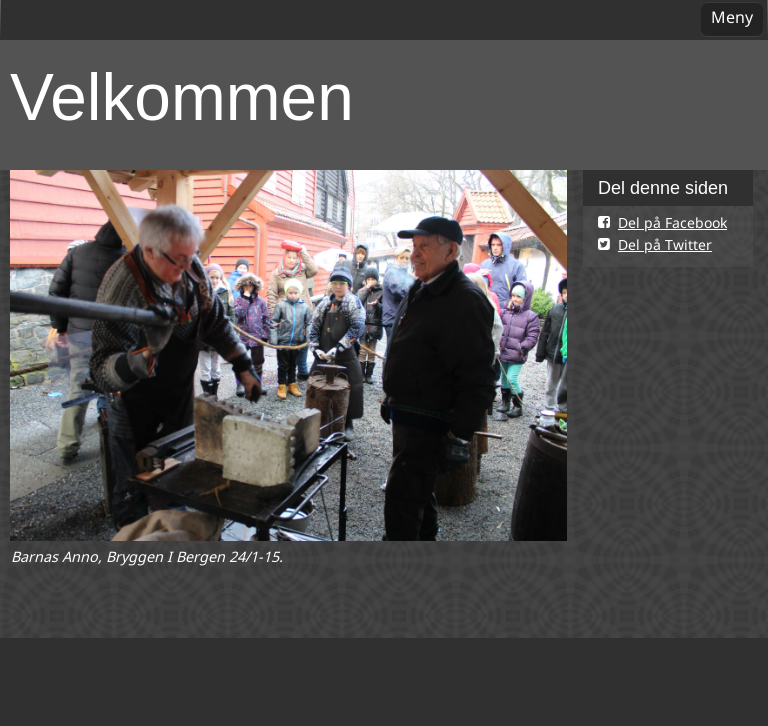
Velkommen (182, 97)
